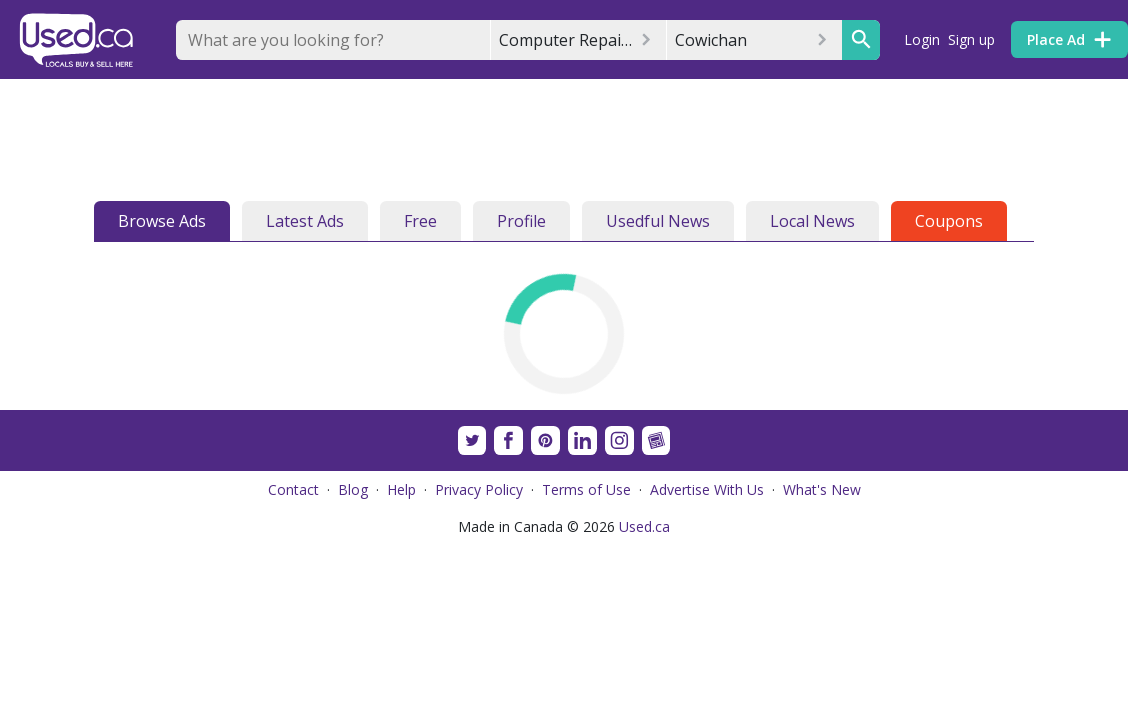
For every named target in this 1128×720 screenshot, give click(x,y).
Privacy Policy (479, 489)
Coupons (949, 221)
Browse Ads (162, 221)
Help (401, 489)
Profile (521, 221)
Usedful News (658, 221)
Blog (353, 489)
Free (420, 221)
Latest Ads (305, 221)
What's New (822, 489)
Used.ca (644, 526)
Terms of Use (586, 489)
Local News (812, 221)
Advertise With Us (707, 489)
